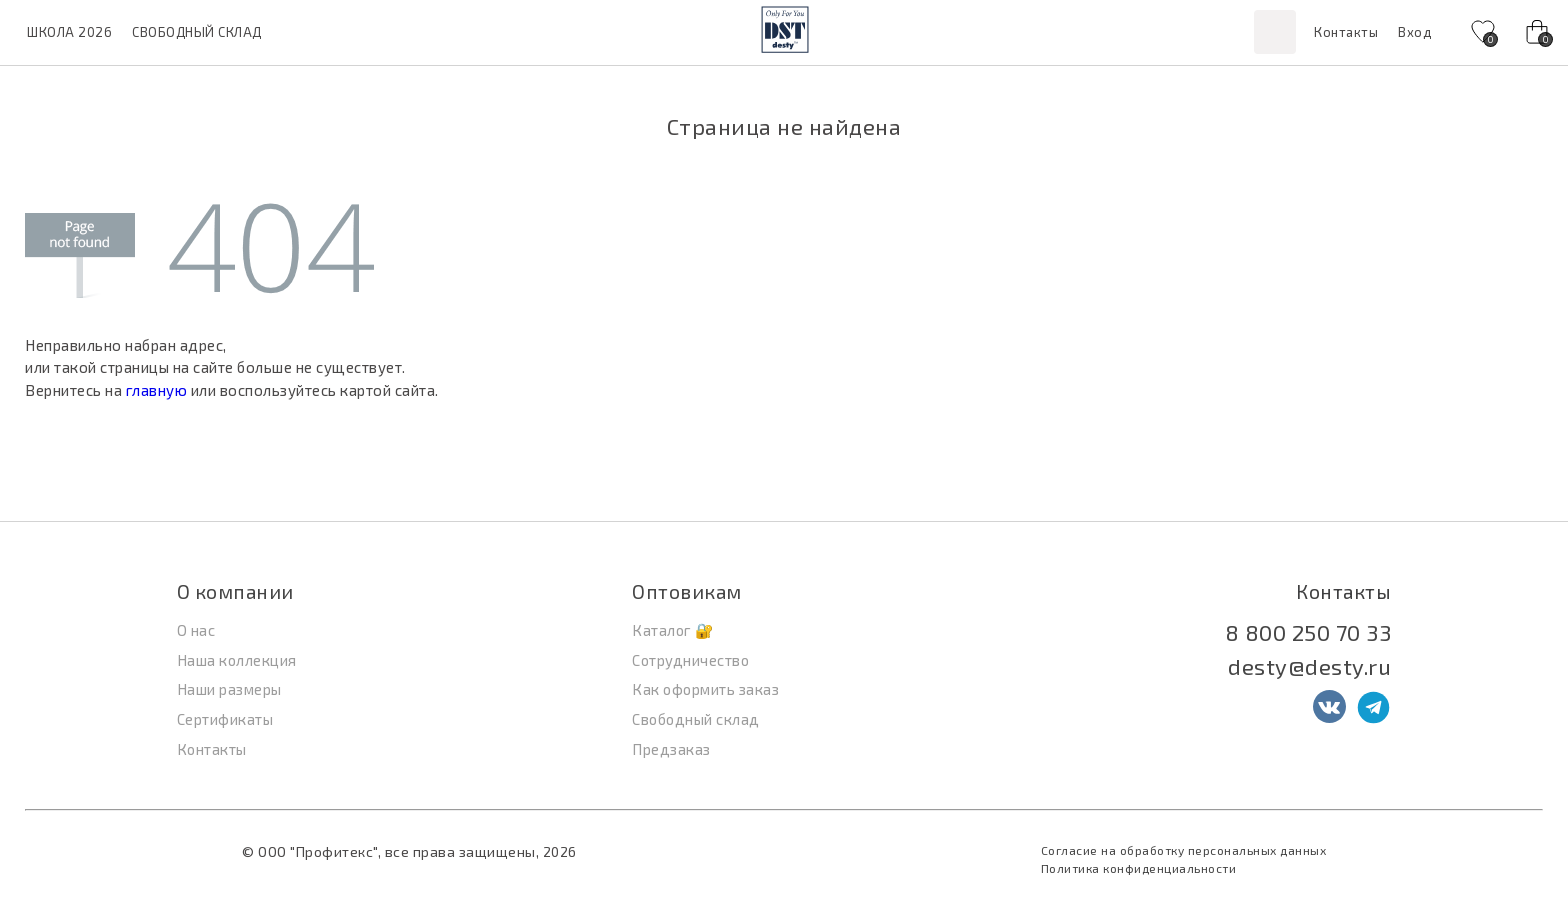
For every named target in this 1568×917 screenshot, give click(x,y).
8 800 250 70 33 (1308, 632)
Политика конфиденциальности (1139, 868)
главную (157, 390)
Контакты (1346, 32)
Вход (1414, 32)
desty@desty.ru (1309, 666)
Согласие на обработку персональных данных (1184, 850)
